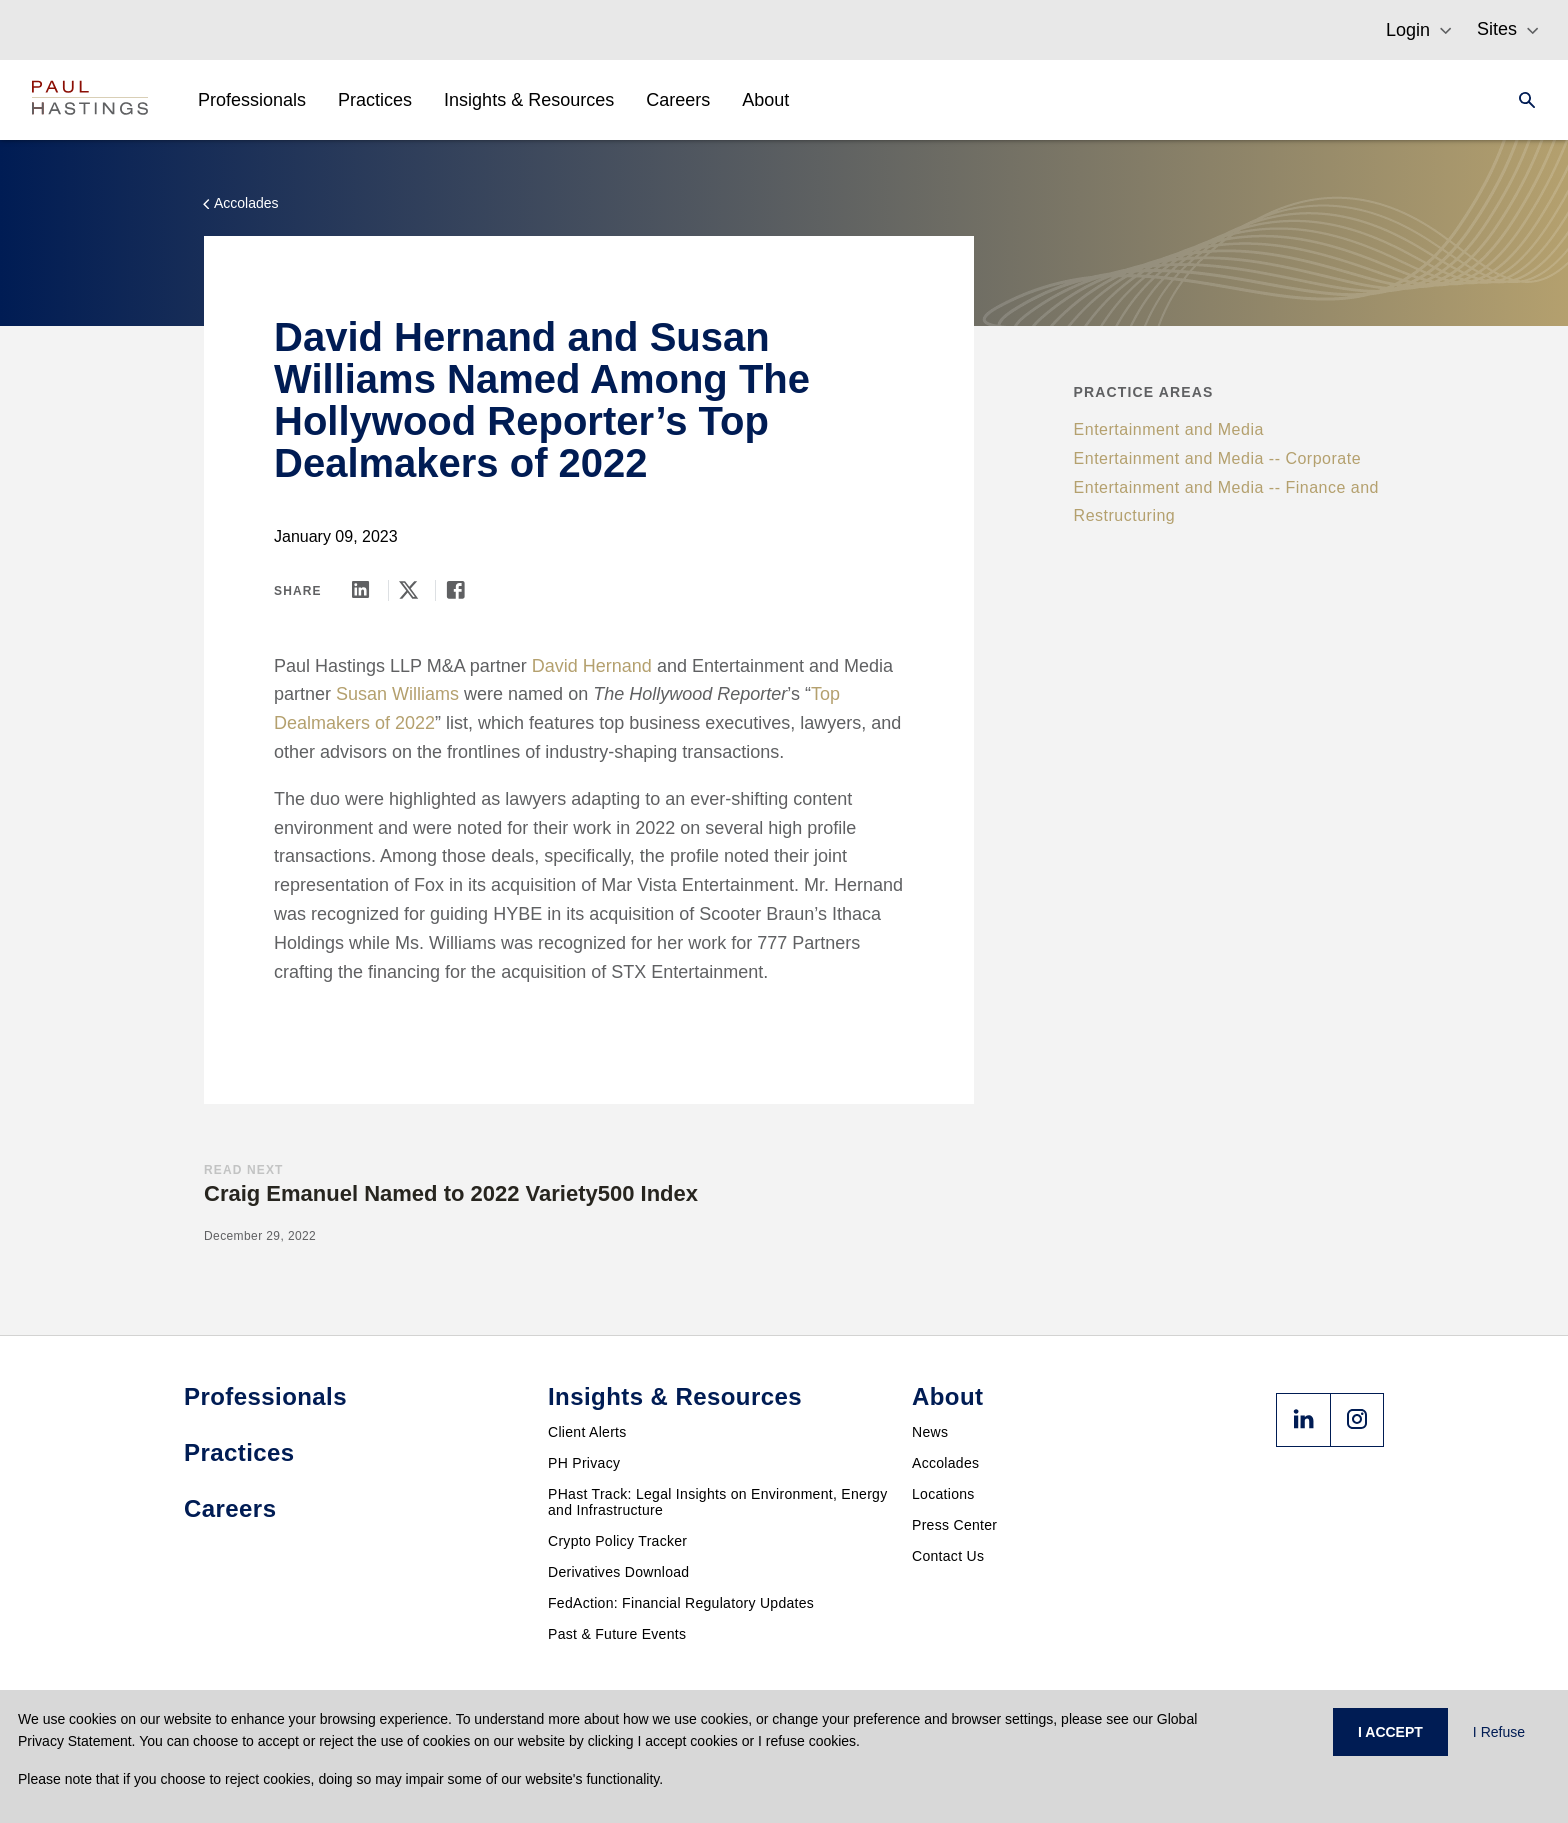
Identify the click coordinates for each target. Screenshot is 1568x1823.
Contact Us (948, 1556)
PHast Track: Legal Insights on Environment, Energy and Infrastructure (718, 1502)
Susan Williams (397, 694)
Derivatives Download (618, 1572)
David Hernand (592, 666)
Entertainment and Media (1169, 429)
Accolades (945, 1463)
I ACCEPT (1390, 1732)
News (930, 1432)
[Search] (1521, 100)
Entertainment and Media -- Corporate (1217, 458)
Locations (943, 1494)
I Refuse (1499, 1732)
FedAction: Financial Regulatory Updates (681, 1603)
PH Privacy (584, 1463)
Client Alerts (587, 1432)
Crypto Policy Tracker (617, 1541)
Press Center (954, 1525)
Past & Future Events (617, 1634)
